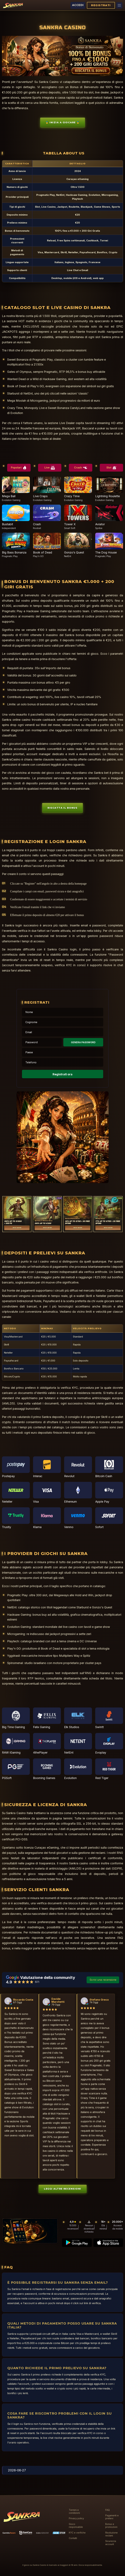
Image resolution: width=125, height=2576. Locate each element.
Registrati (101, 5)
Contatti (73, 2538)
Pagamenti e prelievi (112, 2517)
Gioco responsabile (76, 2525)
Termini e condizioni (74, 2511)
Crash (80, 468)
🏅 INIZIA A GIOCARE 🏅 (62, 122)
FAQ (107, 2510)
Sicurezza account (110, 2542)
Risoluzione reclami (111, 2534)
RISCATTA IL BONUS (62, 807)
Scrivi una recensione (103, 1979)
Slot (111, 468)
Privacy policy (76, 2518)
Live (49, 468)
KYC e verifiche (77, 2532)
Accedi (78, 5)
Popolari (19, 468)
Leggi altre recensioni (62, 2188)
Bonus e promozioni (111, 2525)
